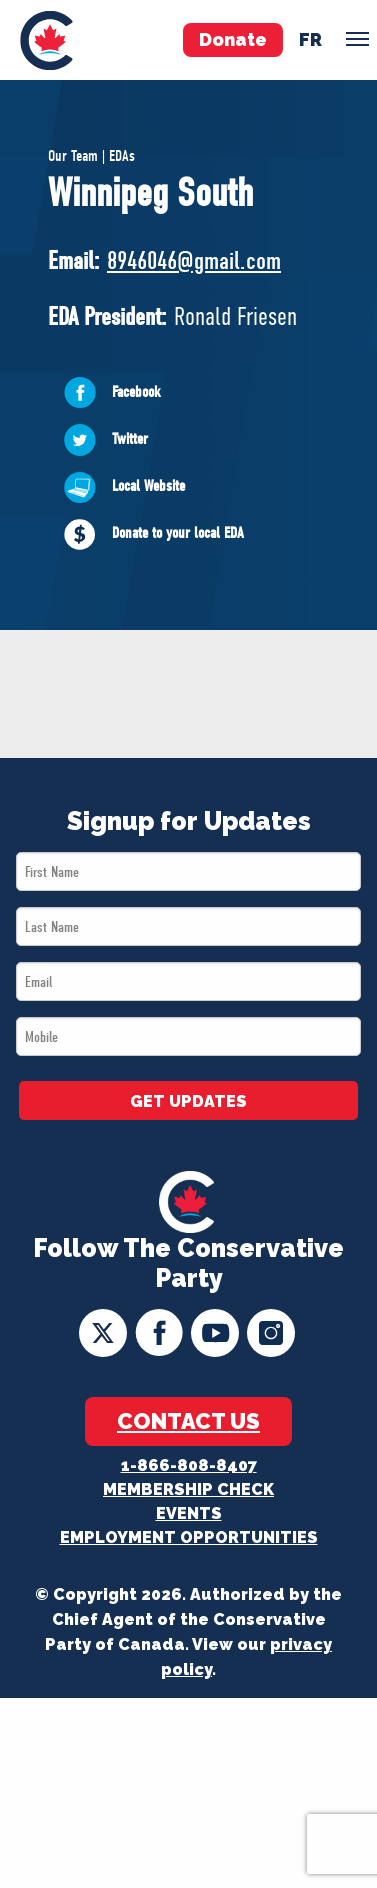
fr (310, 39)
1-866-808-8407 (189, 1465)
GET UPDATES (188, 1101)
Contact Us (188, 1421)
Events (189, 1513)
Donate (233, 39)
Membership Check (188, 1489)
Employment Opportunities (189, 1537)
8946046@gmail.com (194, 260)
